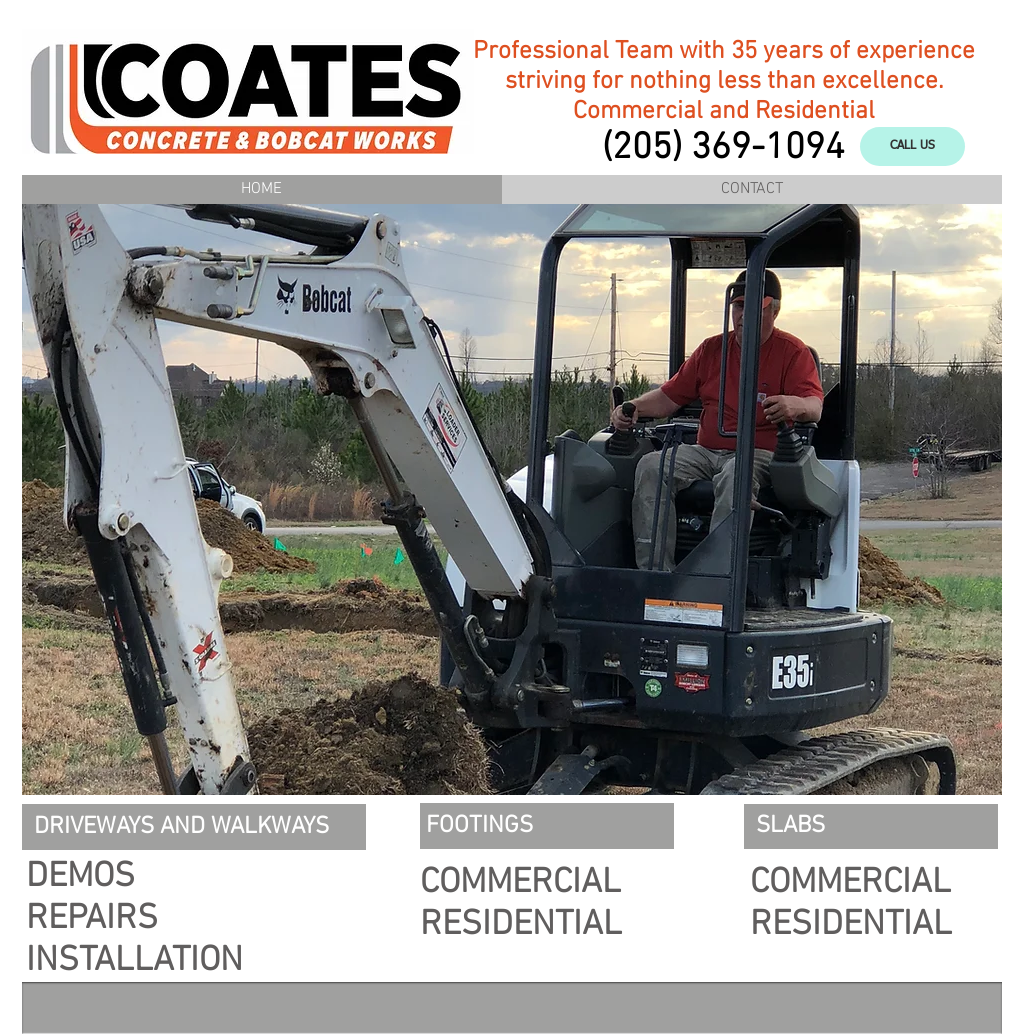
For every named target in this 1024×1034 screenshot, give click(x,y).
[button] (512, 499)
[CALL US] (912, 146)
